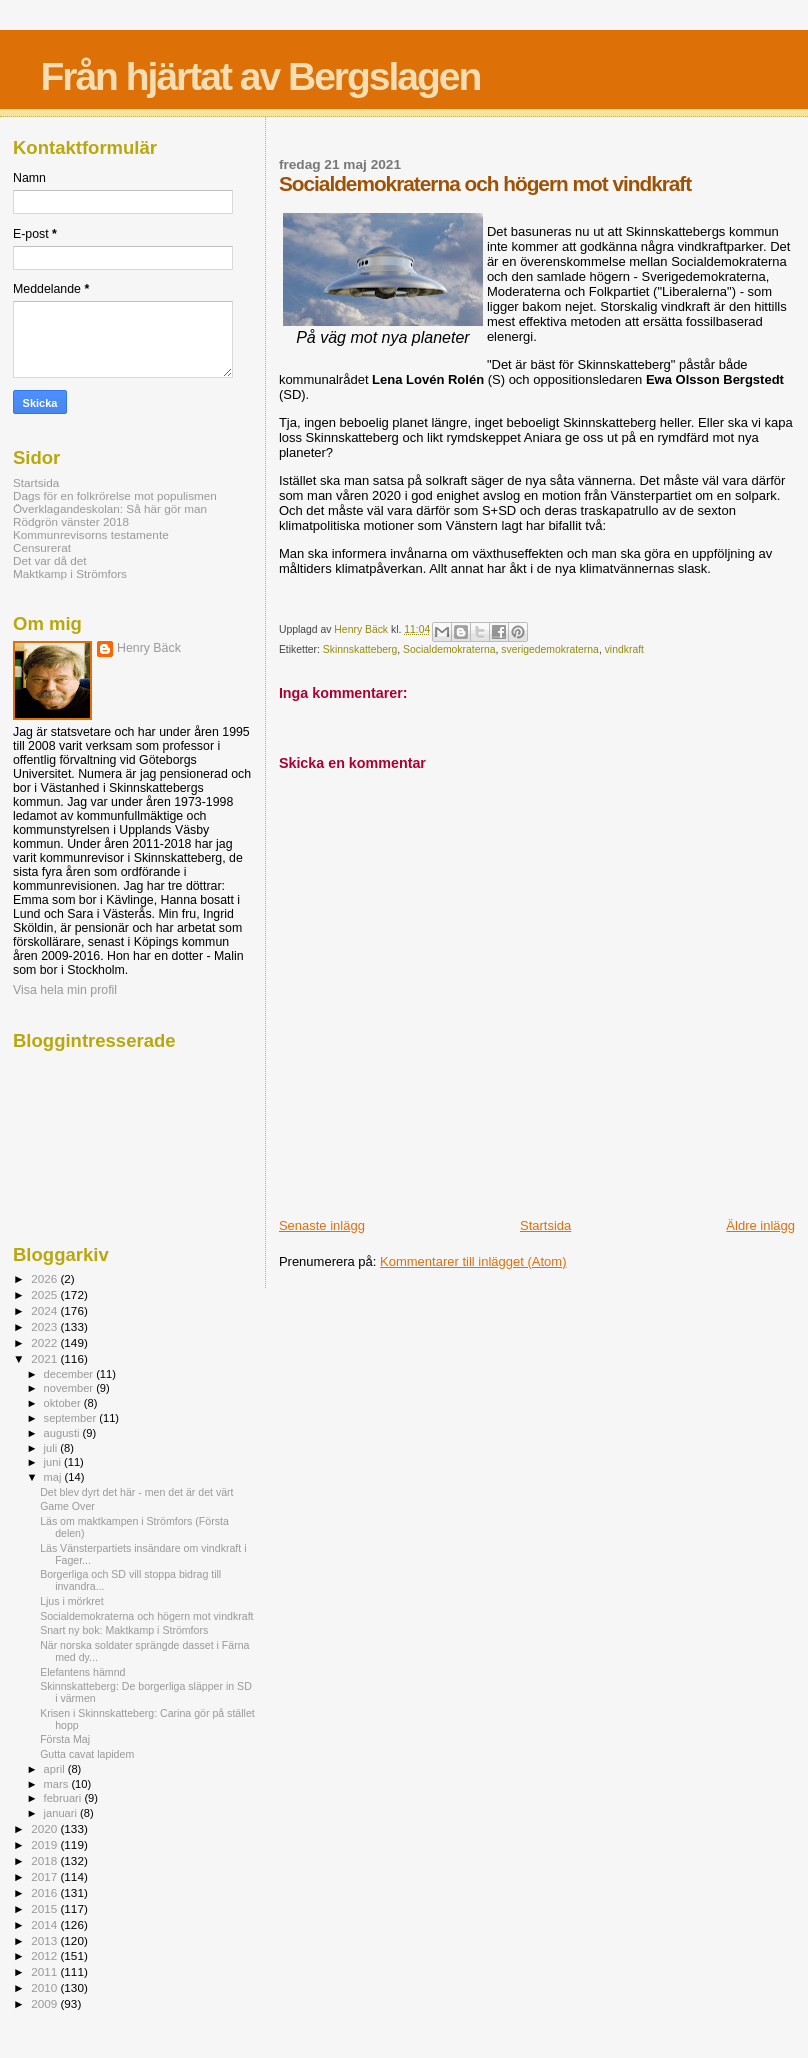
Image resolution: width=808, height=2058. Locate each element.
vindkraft (624, 649)
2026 (45, 1278)
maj (54, 1477)
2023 (45, 1326)
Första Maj (65, 1739)
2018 (45, 1860)
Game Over (67, 1506)
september (72, 1418)
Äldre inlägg (760, 1225)
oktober (64, 1403)
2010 (45, 1987)
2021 (45, 1358)
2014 (45, 1924)
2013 (45, 1940)
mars (58, 1784)
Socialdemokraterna (449, 649)
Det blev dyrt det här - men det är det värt (136, 1492)
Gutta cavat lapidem (87, 1754)
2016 (45, 1892)
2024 (45, 1310)
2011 (45, 1971)
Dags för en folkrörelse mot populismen (115, 495)
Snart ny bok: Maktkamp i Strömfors (124, 1630)
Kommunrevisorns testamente (91, 534)
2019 (45, 1844)
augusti (63, 1433)
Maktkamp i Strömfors (70, 573)
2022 (45, 1342)
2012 (45, 1955)
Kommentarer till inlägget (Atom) (473, 1261)
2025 (45, 1294)
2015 (45, 1908)
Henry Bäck (149, 648)
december (70, 1374)
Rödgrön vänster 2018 (71, 521)
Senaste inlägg (322, 1225)
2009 (45, 2003)
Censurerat (42, 547)
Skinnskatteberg (360, 649)
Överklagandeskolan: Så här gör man (110, 508)
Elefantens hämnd (82, 1672)
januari (62, 1813)
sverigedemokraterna (550, 649)
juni (54, 1462)
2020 (45, 1828)
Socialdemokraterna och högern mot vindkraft (146, 1616)
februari (64, 1798)
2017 (45, 1876)
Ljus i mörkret (71, 1601)
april (56, 1769)
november (70, 1388)
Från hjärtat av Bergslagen (260, 76)
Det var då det (50, 560)
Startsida (545, 1225)
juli (52, 1448)
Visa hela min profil (65, 990)
